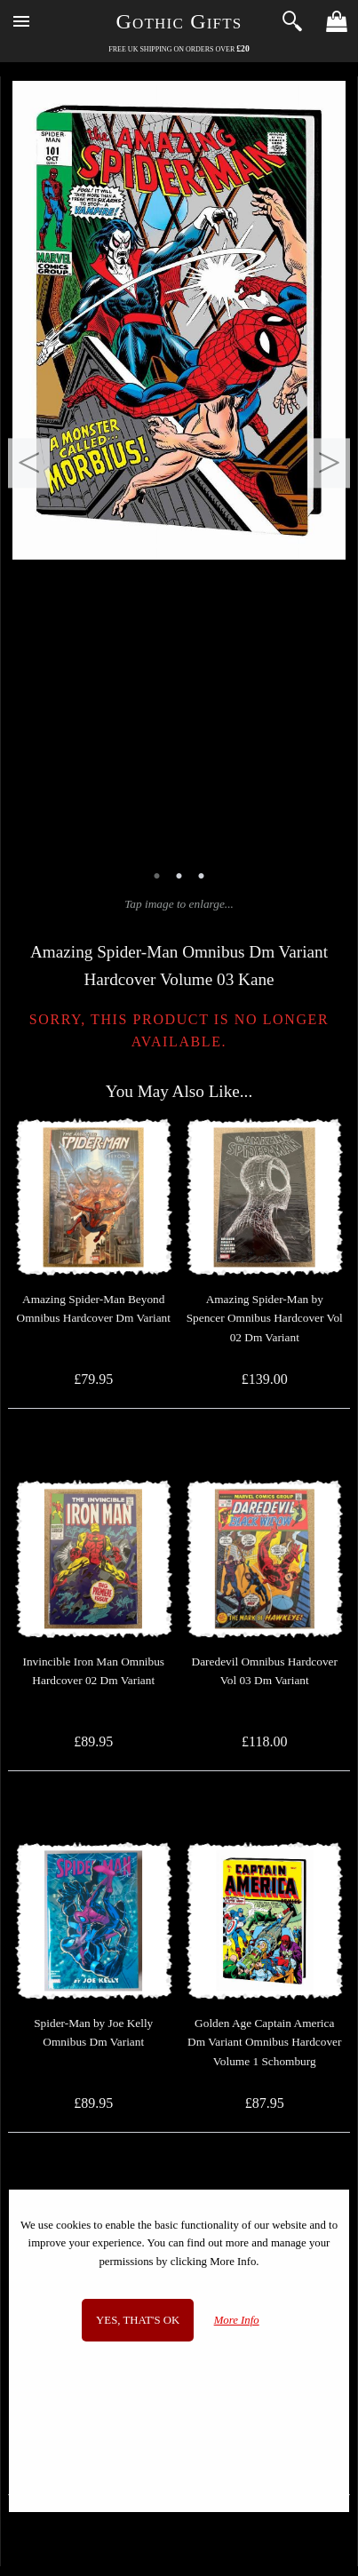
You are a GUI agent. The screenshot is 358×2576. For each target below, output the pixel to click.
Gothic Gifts (179, 21)
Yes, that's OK (137, 2320)
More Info (236, 2320)
